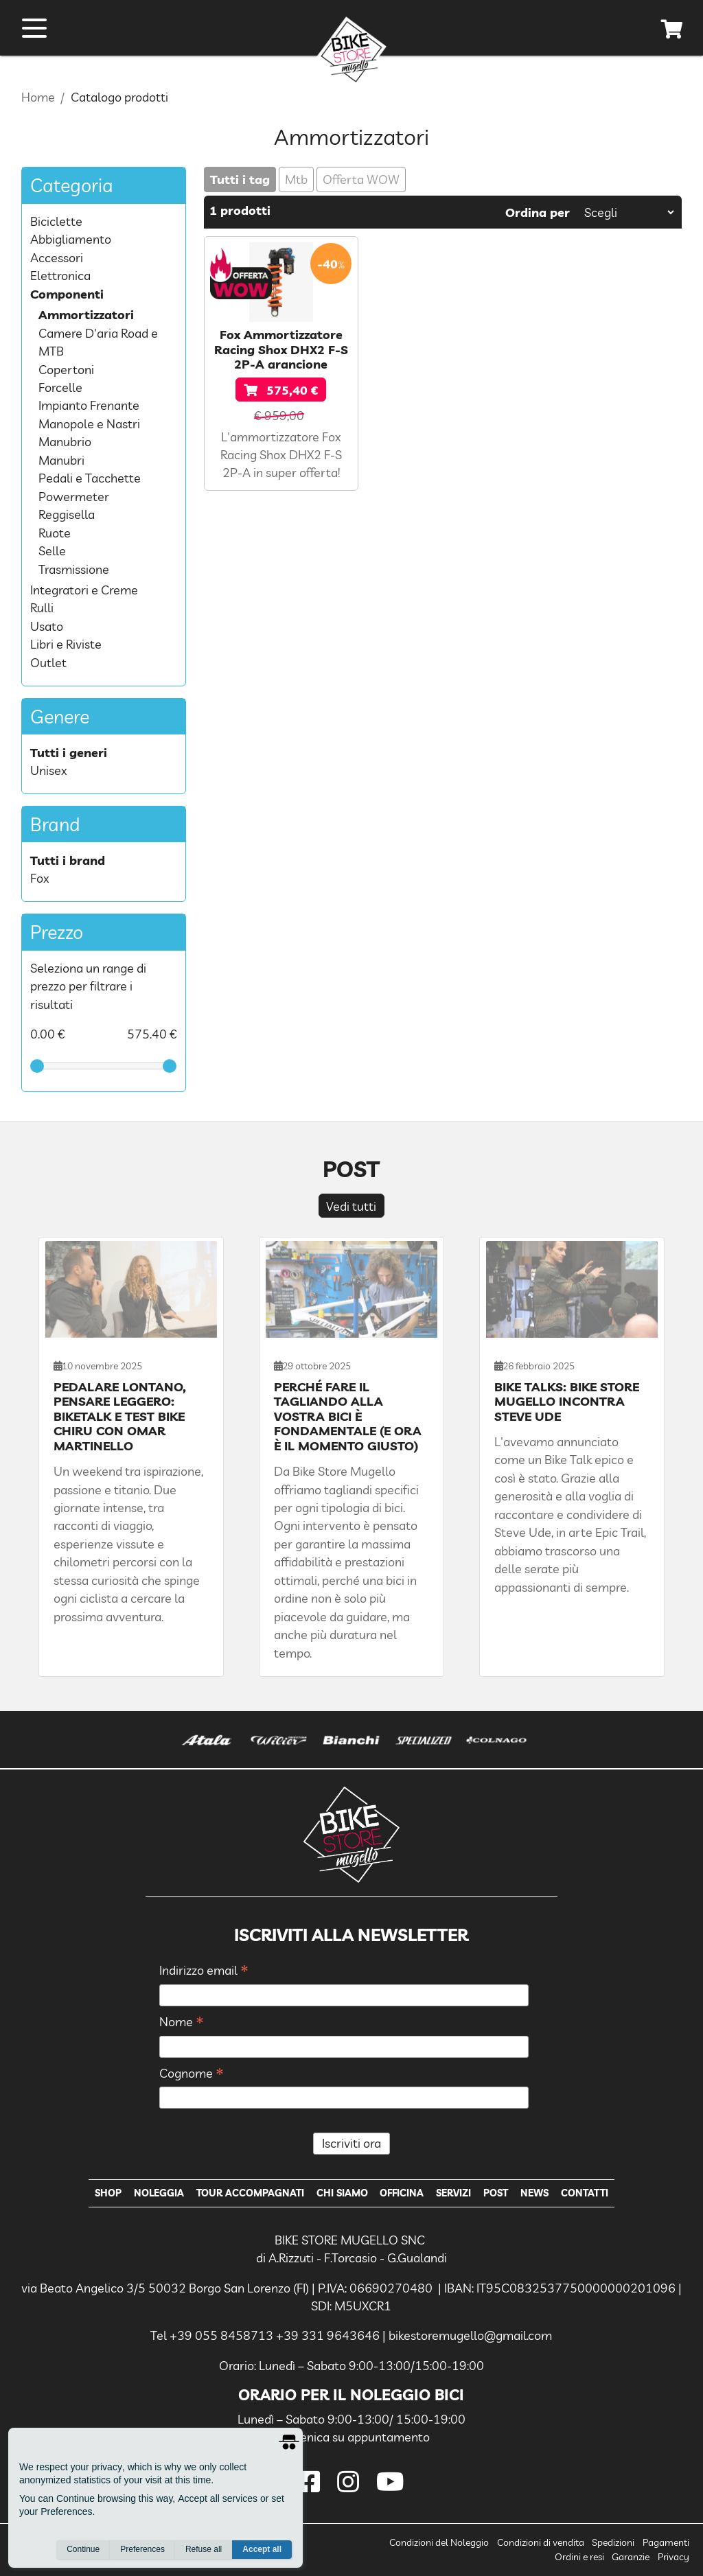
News (534, 2192)
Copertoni (66, 369)
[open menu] (34, 28)
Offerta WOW (361, 179)
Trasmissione (73, 569)
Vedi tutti (351, 1206)
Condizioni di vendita (540, 2542)
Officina (402, 2192)
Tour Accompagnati (250, 2192)
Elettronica (60, 275)
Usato (46, 626)
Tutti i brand (67, 860)
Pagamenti (666, 2542)
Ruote (54, 532)
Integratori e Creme (84, 589)
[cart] (672, 31)
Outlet (48, 662)
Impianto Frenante (88, 405)
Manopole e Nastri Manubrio (89, 432)
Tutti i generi (68, 752)
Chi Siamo (342, 2192)
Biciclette (56, 221)
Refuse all (203, 2549)
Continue (83, 2549)
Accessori (56, 257)
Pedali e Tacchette (89, 477)
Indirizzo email (204, 1971)
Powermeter (73, 496)
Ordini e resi (579, 2557)
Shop (108, 2192)
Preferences (142, 2549)
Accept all (261, 2549)
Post (495, 2192)
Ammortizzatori (86, 314)
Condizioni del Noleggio (439, 2542)
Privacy (673, 2557)
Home (38, 96)
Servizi (453, 2192)
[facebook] (312, 2481)
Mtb (296, 179)
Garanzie (630, 2557)
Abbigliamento (70, 238)
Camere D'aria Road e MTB (98, 341)
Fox (39, 877)
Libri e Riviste (66, 643)
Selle (52, 550)
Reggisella (66, 514)
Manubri (61, 459)
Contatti (584, 2192)
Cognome (191, 2074)
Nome (181, 2022)
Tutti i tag (240, 179)
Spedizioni (613, 2542)
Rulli (42, 607)
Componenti (67, 293)
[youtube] (391, 2481)
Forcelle (60, 387)
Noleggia (159, 2192)
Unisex (48, 770)
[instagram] (351, 2481)
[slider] (37, 1066)
